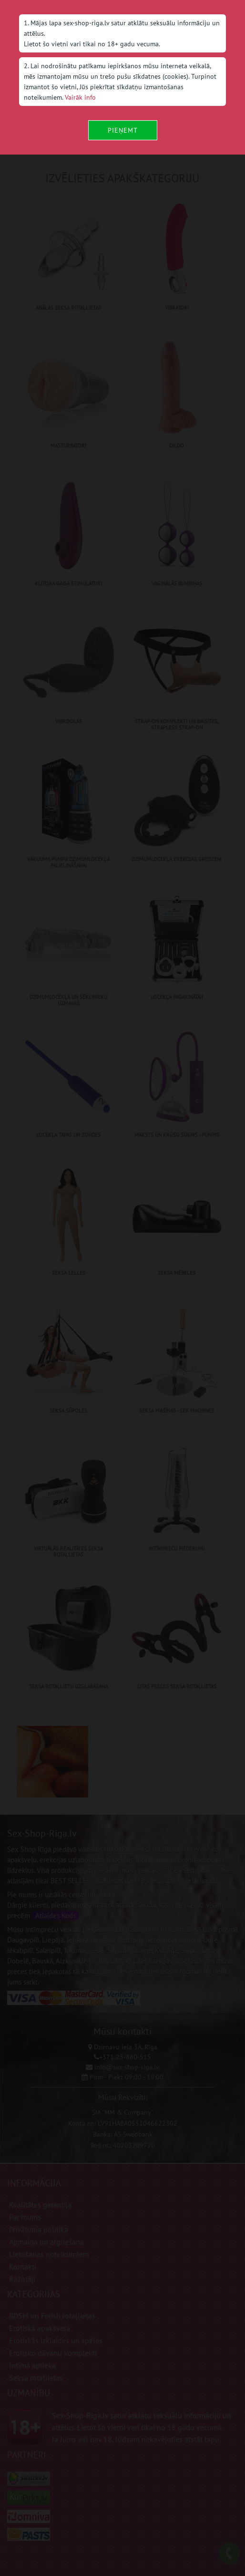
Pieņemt (123, 130)
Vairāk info (80, 97)
